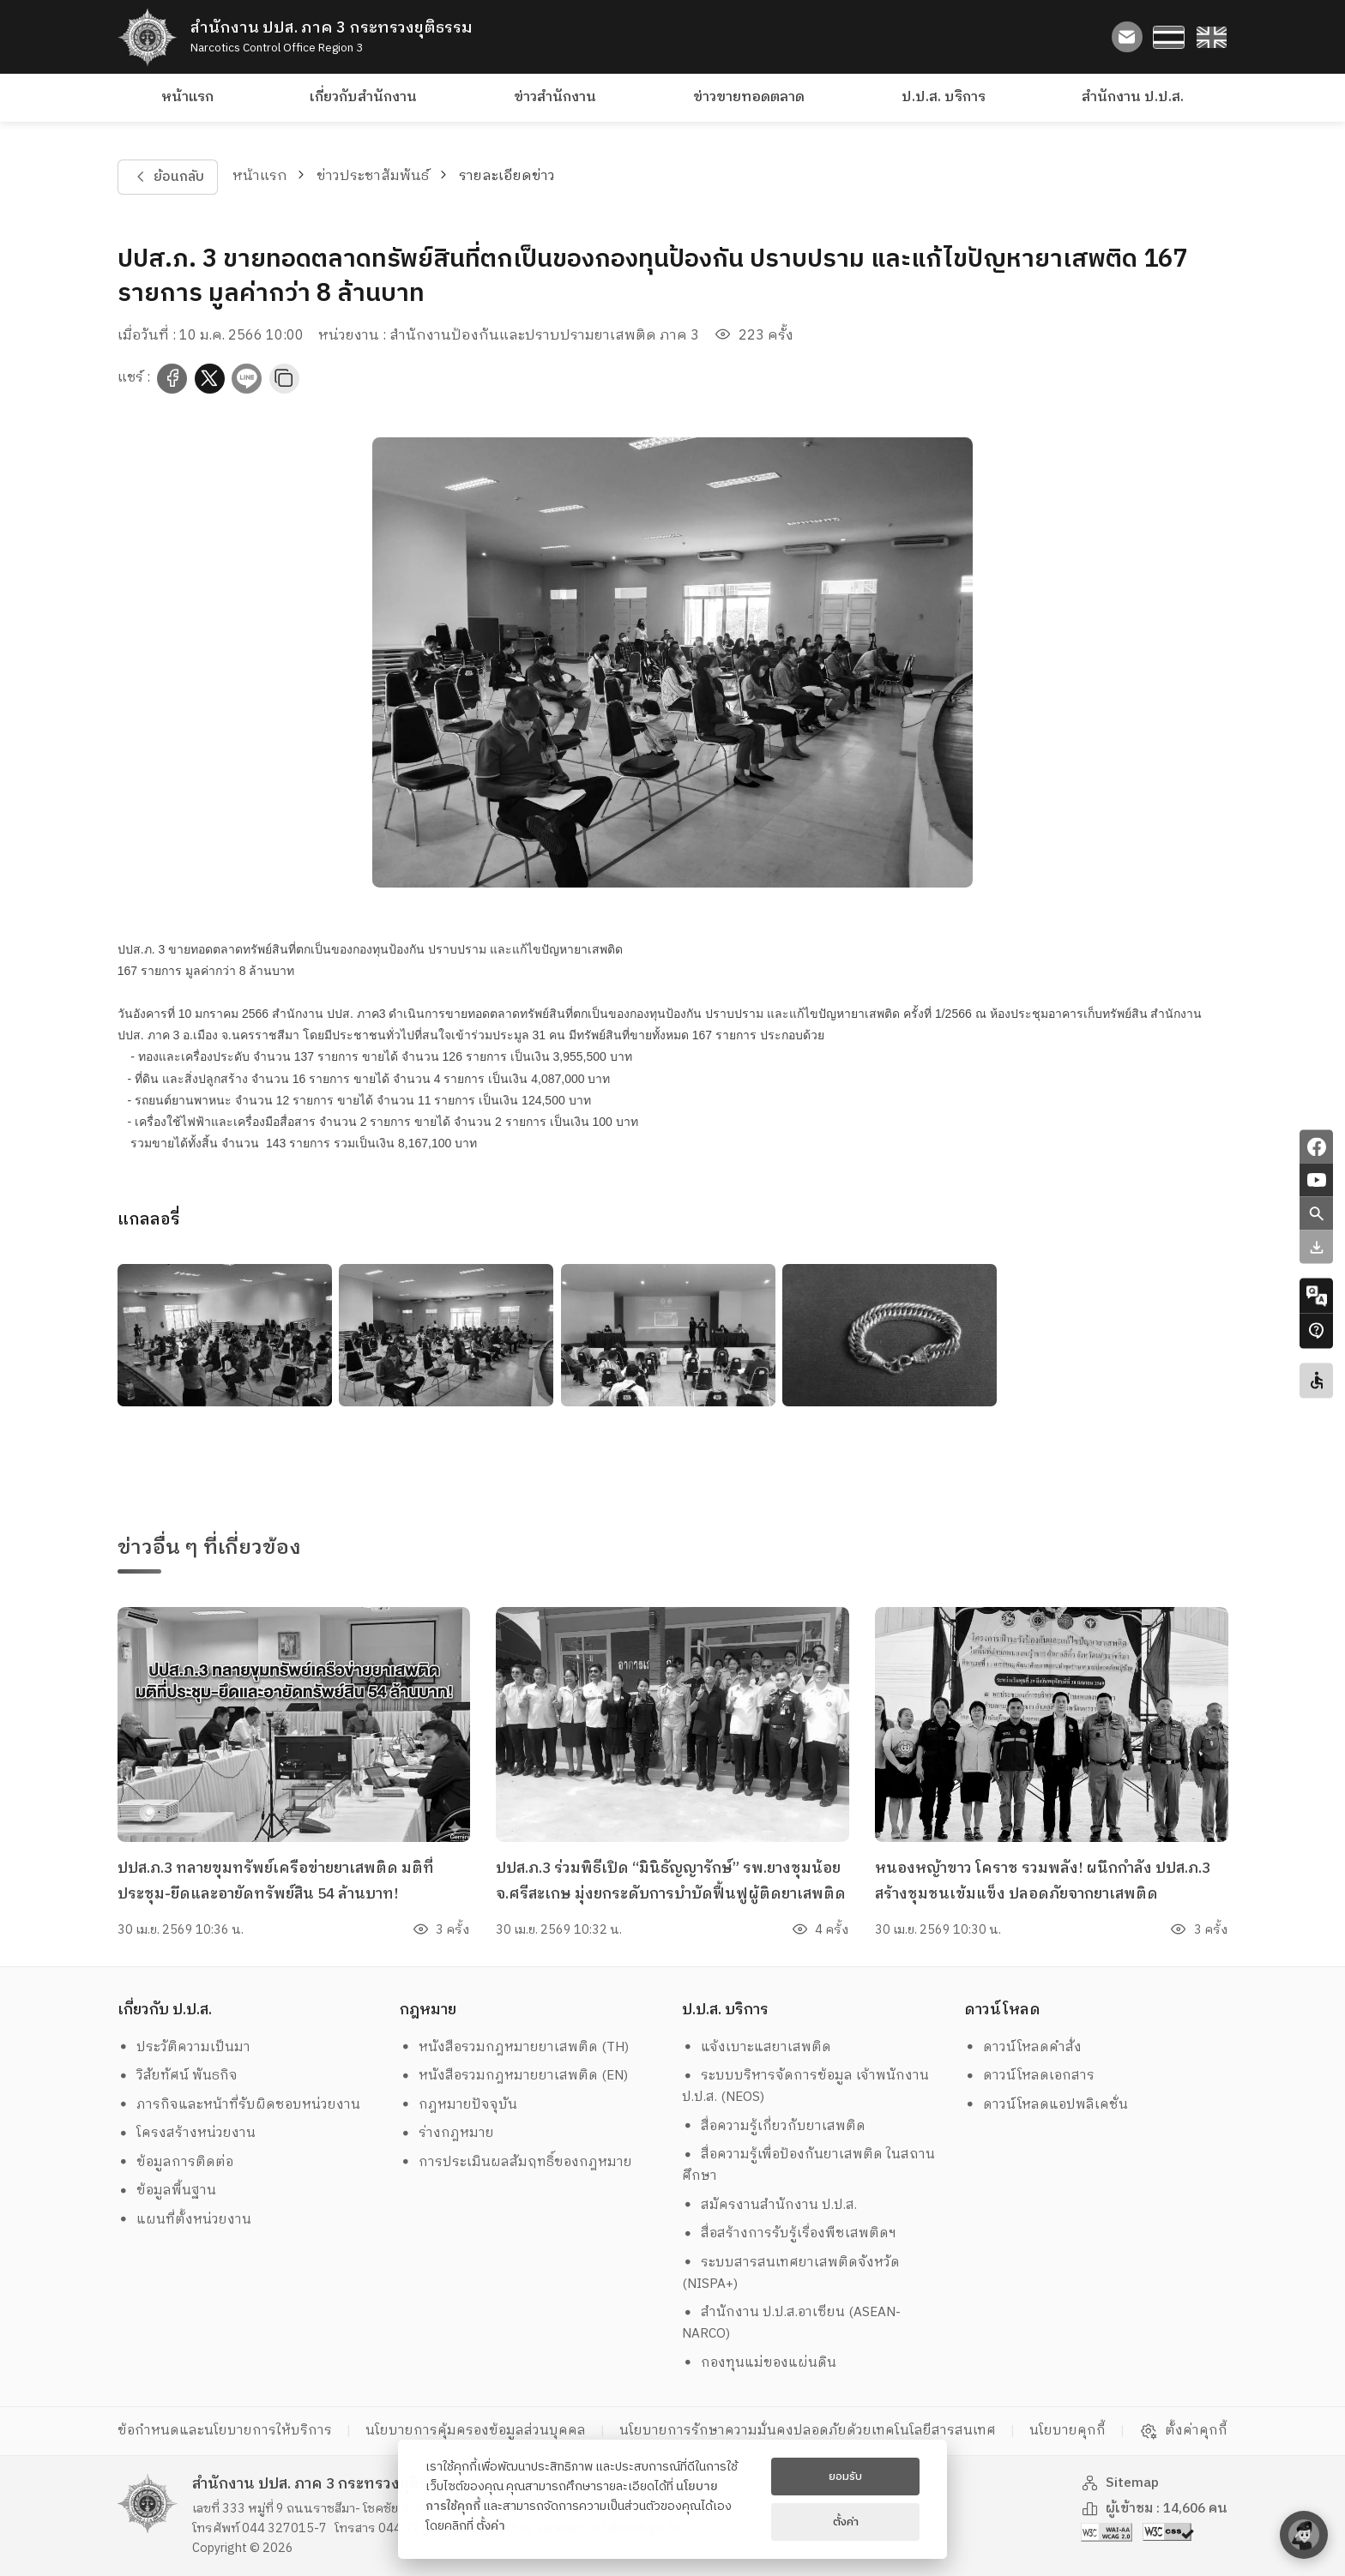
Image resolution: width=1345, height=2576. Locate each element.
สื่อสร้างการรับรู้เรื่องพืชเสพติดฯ (789, 2233)
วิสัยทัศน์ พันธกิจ (178, 2075)
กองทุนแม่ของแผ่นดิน (759, 2363)
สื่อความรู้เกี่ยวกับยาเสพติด (774, 2126)
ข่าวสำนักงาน (555, 97)
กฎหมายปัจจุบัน (459, 2105)
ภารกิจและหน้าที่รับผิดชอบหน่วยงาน (239, 2105)
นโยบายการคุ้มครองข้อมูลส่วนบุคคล (475, 2431)
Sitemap (1120, 2483)
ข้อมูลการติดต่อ (176, 2162)
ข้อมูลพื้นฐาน (167, 2190)
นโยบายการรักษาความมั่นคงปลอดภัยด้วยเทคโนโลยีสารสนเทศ (807, 2431)
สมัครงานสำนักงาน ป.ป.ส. (770, 2205)
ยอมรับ (845, 2476)
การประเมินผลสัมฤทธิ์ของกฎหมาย (516, 2162)
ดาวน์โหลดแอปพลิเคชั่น (1046, 2105)
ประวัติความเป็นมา (184, 2047)
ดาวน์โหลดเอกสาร (1029, 2075)
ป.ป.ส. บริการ (944, 97)
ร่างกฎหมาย (447, 2133)
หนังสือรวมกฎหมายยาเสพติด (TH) (515, 2047)
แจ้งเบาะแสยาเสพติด (757, 2047)
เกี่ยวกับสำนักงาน (363, 97)
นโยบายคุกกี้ (1067, 2431)
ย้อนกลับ (167, 177)
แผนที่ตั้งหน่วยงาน (185, 2219)
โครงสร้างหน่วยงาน (187, 2133)
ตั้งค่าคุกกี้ (1183, 2431)
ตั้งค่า (490, 2526)
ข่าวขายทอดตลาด (749, 97)
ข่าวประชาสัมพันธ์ (373, 176)
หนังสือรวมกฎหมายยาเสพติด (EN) (514, 2075)
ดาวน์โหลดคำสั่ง (1023, 2047)
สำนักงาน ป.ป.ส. (1133, 97)
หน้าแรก (187, 97)
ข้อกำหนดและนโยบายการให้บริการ (225, 2431)
